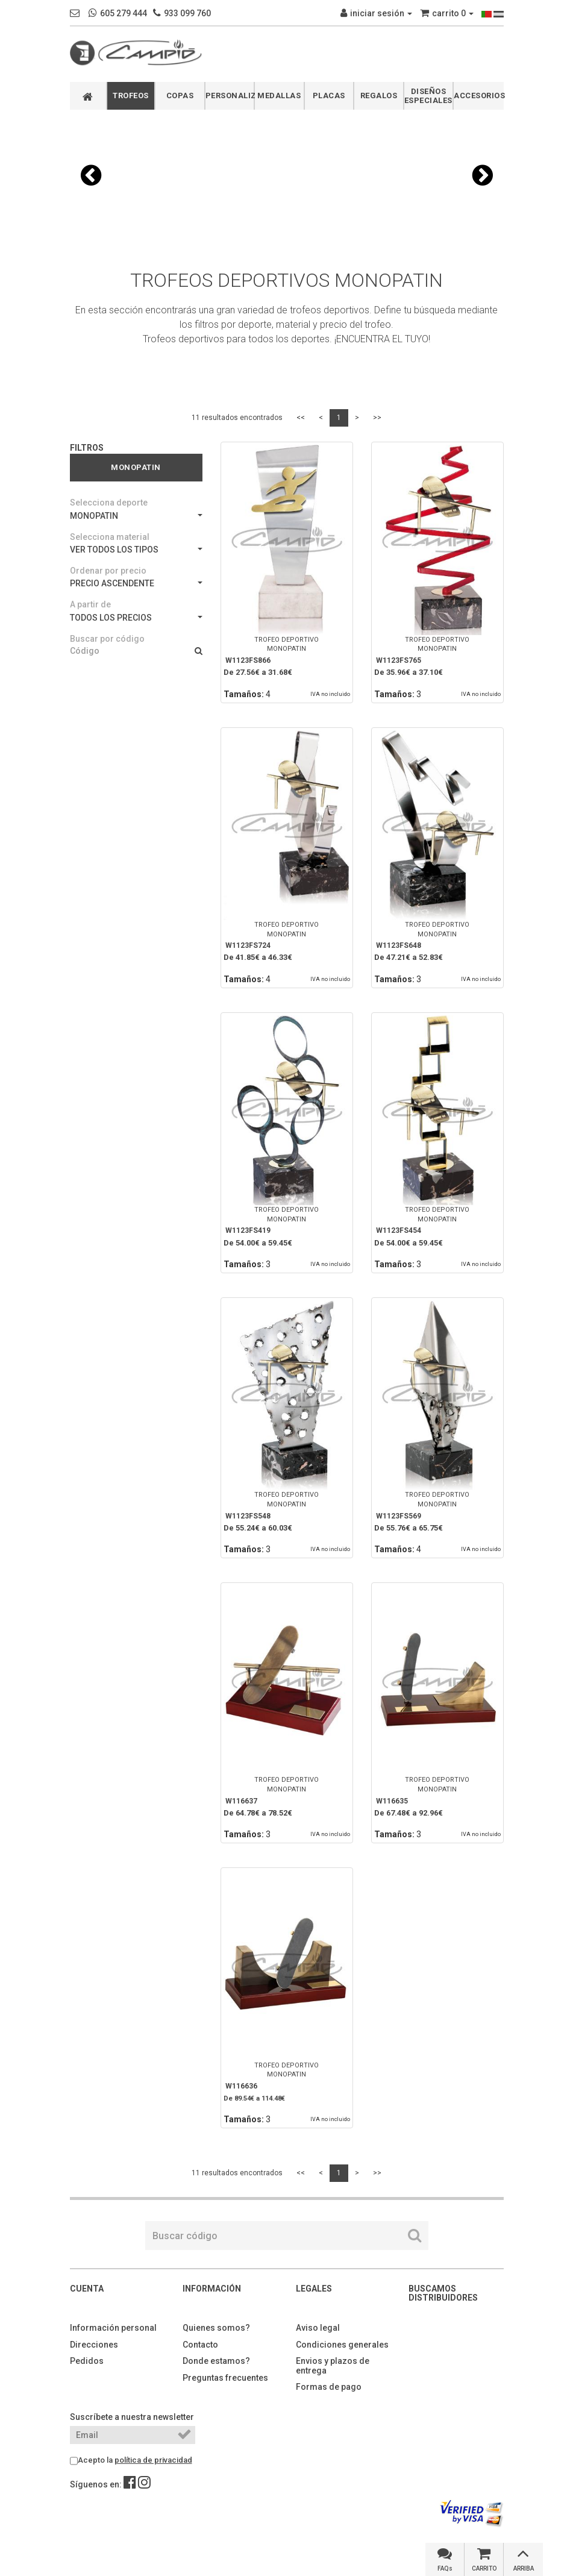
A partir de (90, 604)
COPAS (180, 95)
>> (377, 417)
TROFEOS (131, 95)
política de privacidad (153, 2460)
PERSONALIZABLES (229, 95)
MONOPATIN (136, 516)
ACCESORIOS (479, 95)
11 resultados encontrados (237, 417)
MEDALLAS (279, 95)
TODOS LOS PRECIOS (136, 617)
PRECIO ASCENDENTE (136, 583)
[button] (91, 175)
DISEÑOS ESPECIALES (428, 96)
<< (300, 417)
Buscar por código (107, 639)
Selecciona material (109, 537)
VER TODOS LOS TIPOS (136, 549)
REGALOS (379, 95)
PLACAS (329, 95)
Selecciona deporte (109, 502)
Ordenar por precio (108, 570)
